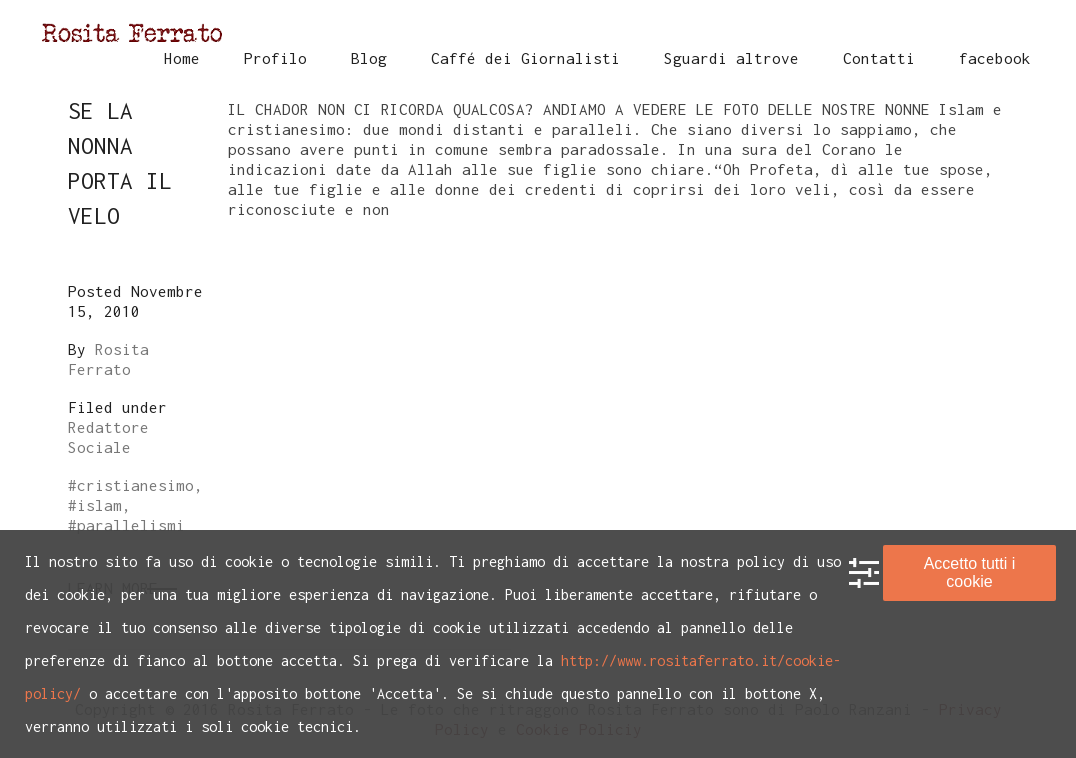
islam (99, 505)
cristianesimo (135, 485)
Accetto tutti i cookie (970, 572)
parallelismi (131, 525)
